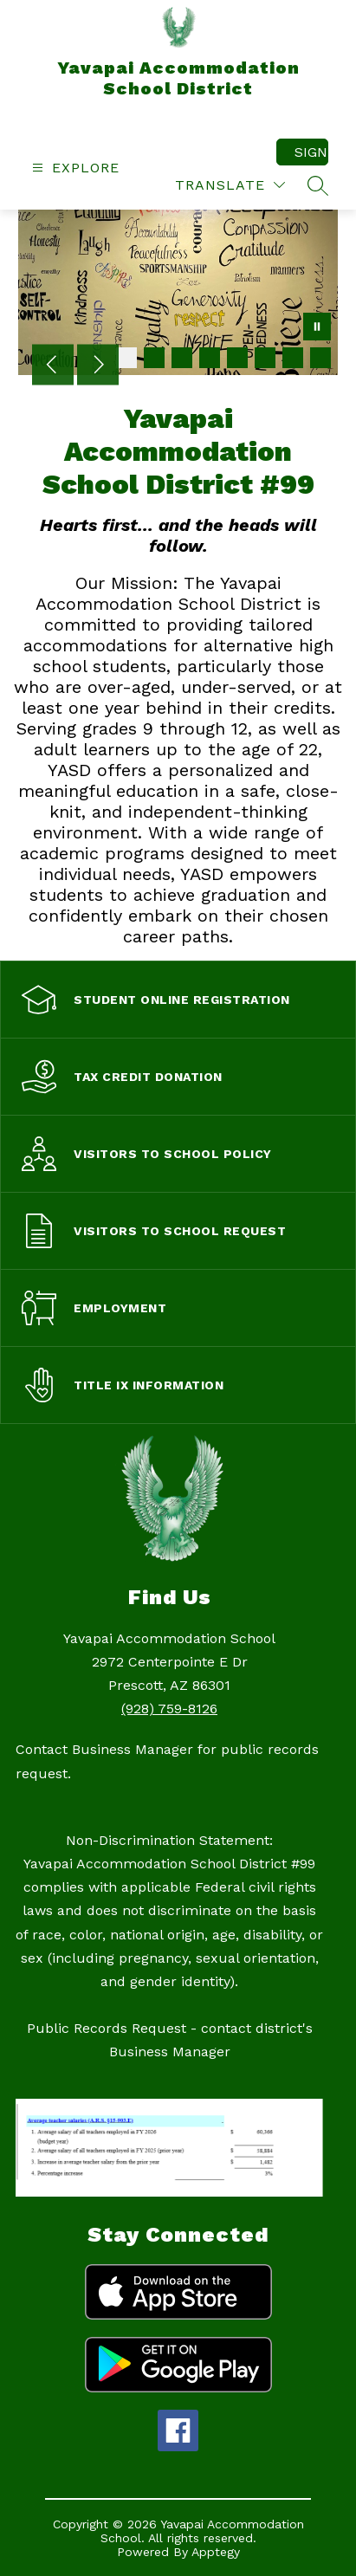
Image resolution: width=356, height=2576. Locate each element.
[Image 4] (209, 357)
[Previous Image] (53, 366)
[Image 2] (154, 357)
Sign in (311, 152)
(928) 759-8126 (169, 1708)
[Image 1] (126, 357)
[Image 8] (320, 357)
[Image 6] (265, 357)
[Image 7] (292, 357)
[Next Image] (98, 366)
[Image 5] (237, 357)
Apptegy (215, 2552)
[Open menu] (74, 167)
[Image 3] (182, 357)
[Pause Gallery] (317, 328)
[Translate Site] (230, 185)
